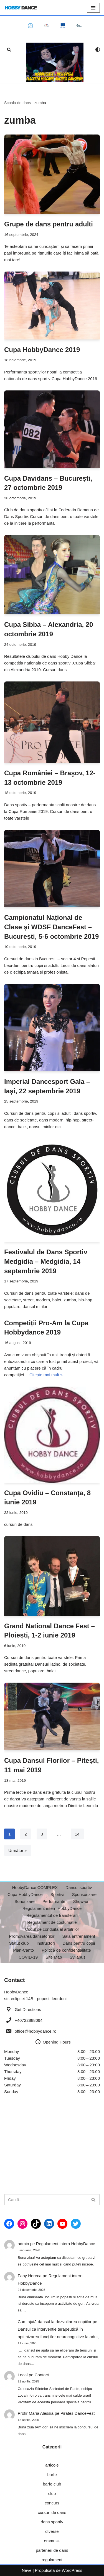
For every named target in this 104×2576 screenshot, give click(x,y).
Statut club (19, 1943)
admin (23, 2243)
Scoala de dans (17, 103)
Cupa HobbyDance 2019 (42, 349)
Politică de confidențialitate (66, 1950)
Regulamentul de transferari (52, 1915)
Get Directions (28, 2009)
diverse (52, 2531)
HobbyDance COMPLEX (35, 1887)
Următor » (17, 1850)
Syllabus (77, 1957)
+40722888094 (29, 2020)
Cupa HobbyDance (25, 1894)
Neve (27, 2570)
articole (52, 2465)
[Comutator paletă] (97, 49)
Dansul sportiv (78, 1887)
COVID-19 (28, 1957)
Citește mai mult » (46, 1374)
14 (77, 1834)
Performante (53, 1901)
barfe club (52, 2484)
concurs (52, 2503)
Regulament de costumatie (52, 1922)
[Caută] (9, 49)
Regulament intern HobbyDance (52, 1908)
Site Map (53, 1957)
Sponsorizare (84, 1894)
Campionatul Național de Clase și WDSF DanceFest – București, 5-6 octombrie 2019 (51, 927)
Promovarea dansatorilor (31, 1936)
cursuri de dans (52, 2512)
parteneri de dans (52, 2550)
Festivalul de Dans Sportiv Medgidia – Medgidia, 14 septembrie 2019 (45, 1261)
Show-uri (81, 1901)
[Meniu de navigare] (93, 8)
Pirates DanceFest (77, 2413)
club (52, 2493)
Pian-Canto (23, 1950)
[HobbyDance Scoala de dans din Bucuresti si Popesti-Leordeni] (20, 7)
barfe (52, 2474)
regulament (52, 2559)
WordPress (72, 2570)
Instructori (46, 1943)
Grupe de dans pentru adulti (48, 224)
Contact (42, 2374)
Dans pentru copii (79, 1943)
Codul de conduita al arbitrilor (52, 1929)
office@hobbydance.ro (35, 2031)
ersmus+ (52, 2540)
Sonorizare (24, 1901)
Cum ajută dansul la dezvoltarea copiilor (55, 2321)
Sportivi (57, 1894)
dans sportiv (52, 2521)
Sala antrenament (78, 1936)
